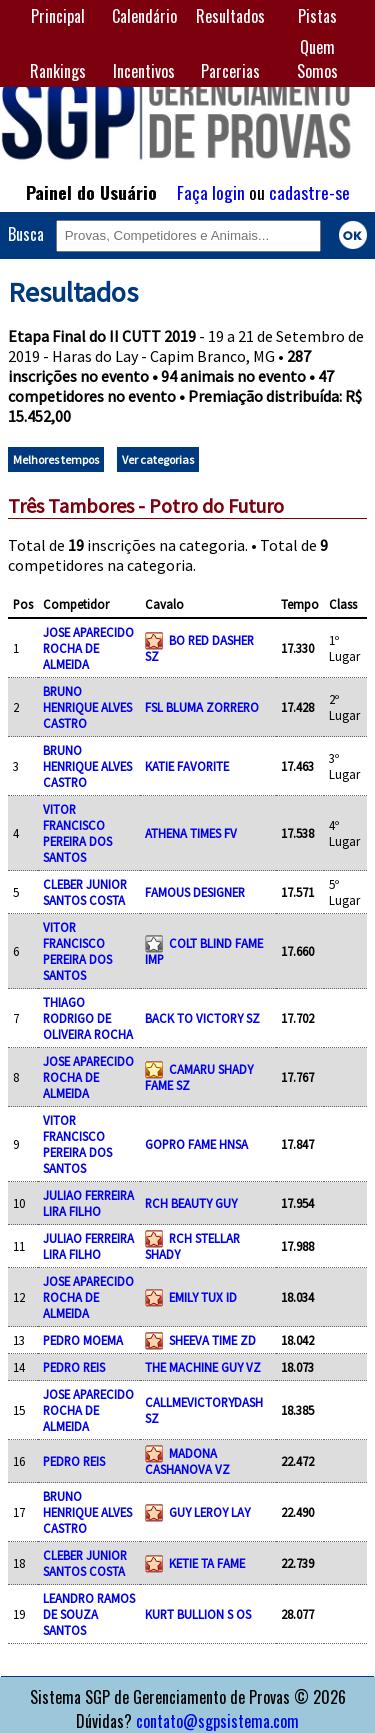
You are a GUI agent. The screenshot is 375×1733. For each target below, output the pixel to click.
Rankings (58, 71)
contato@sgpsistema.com (217, 1721)
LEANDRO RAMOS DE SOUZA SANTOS (89, 1614)
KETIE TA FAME (207, 1563)
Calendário (144, 16)
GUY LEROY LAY (209, 1512)
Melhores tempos (56, 459)
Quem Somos (317, 59)
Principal (58, 16)
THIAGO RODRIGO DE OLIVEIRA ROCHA (88, 1018)
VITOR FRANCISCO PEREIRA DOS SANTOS (77, 833)
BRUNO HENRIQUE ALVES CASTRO (87, 707)
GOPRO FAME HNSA (196, 1144)
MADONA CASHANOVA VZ (187, 1461)
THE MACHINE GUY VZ (203, 1367)
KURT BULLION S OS (198, 1614)
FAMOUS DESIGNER (195, 892)
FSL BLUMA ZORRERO (202, 707)
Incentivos (144, 71)
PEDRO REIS (74, 1367)
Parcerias (230, 71)
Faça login (211, 192)
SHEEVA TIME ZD (212, 1340)
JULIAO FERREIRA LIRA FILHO (88, 1203)
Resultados (230, 16)
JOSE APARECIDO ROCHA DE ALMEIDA (88, 648)
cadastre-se (309, 192)
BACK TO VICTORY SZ (202, 1018)
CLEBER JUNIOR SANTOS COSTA (85, 892)
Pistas (317, 16)
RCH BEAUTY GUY (191, 1203)
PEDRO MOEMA (83, 1340)
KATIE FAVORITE (187, 766)
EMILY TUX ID (203, 1297)
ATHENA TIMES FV (191, 833)
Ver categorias (158, 459)
